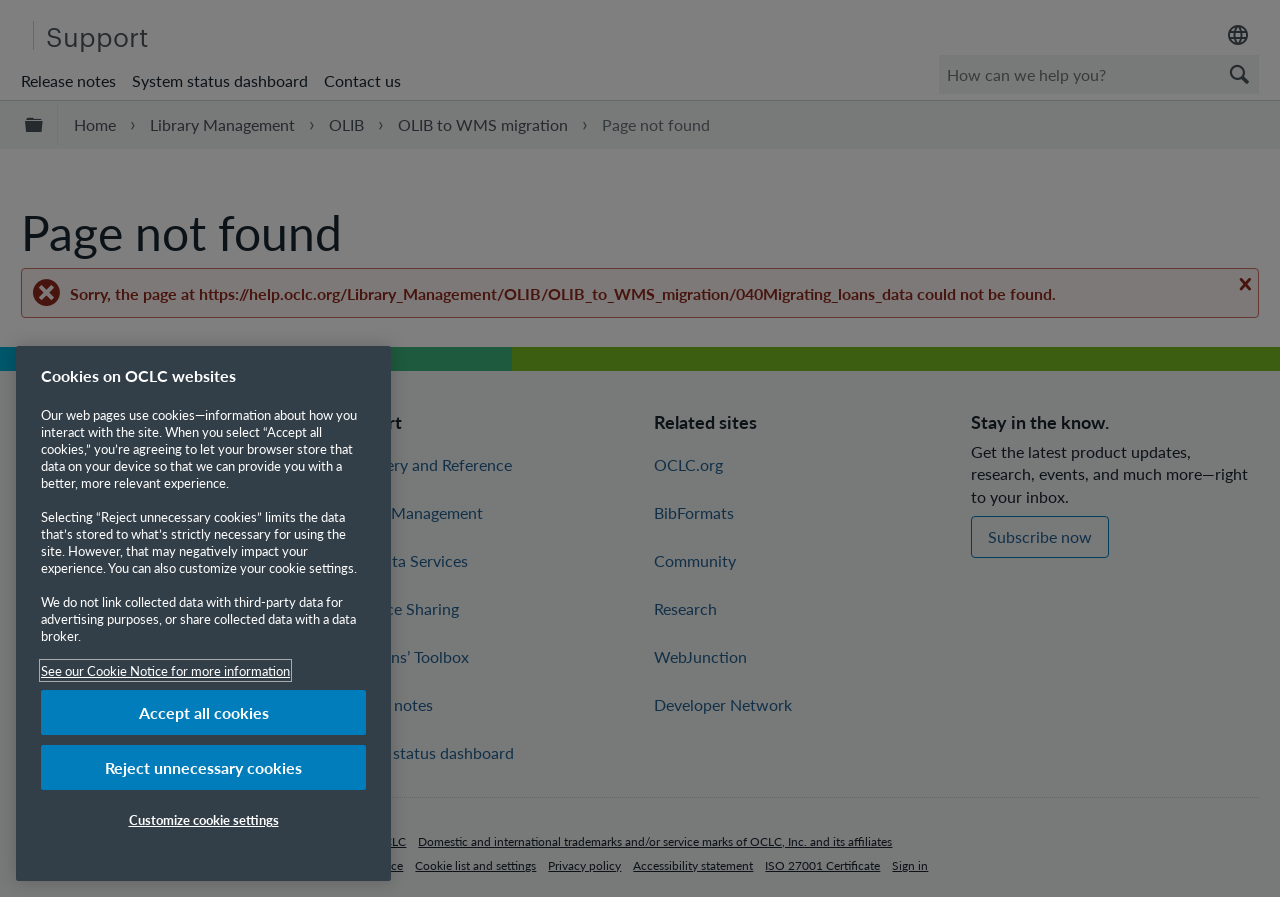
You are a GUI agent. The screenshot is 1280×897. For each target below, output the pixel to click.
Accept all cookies (204, 712)
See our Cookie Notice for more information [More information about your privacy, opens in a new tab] (165, 670)
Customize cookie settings (204, 819)
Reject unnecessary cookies (203, 767)
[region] (203, 613)
